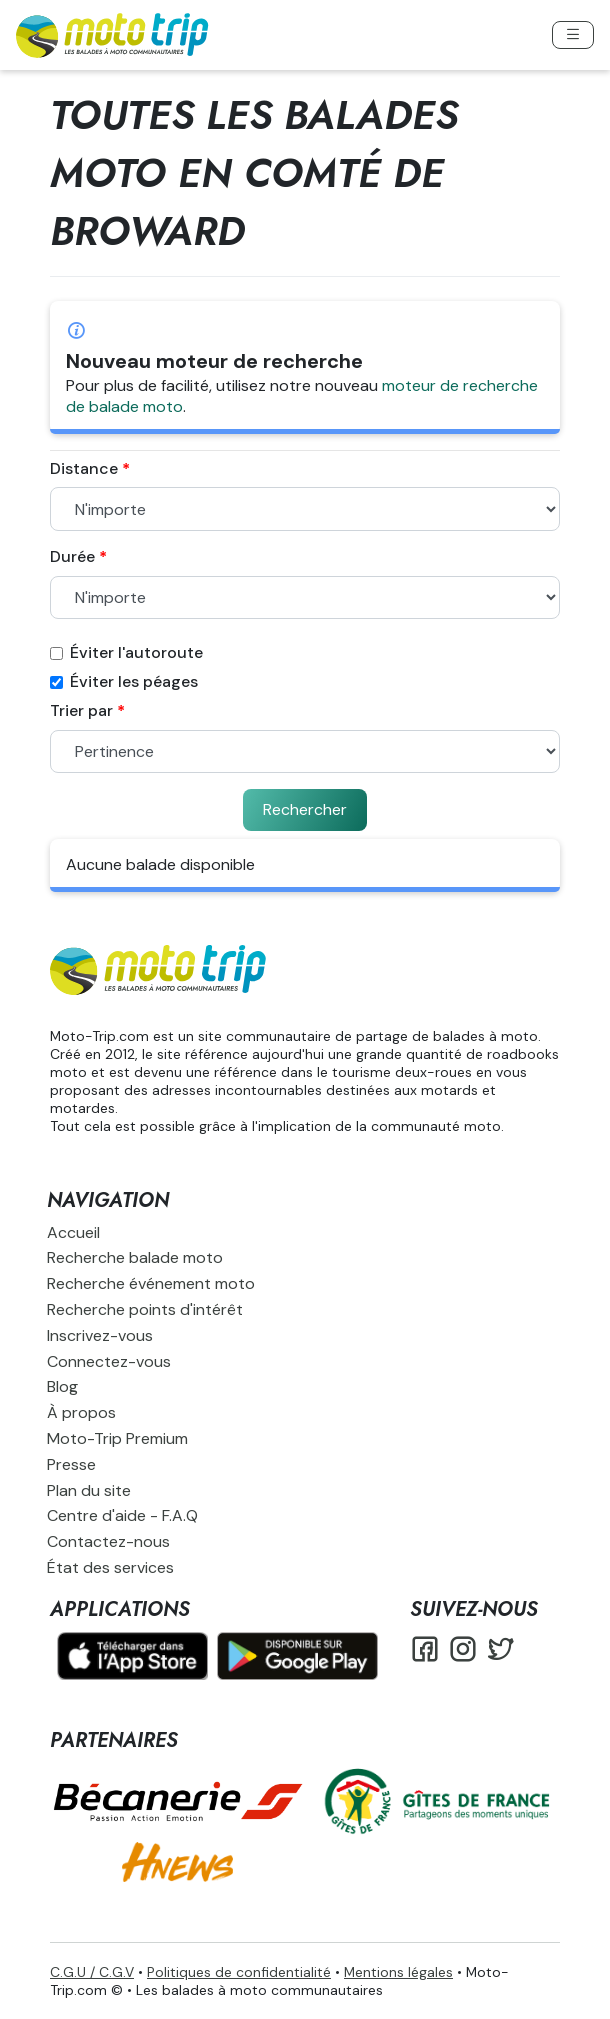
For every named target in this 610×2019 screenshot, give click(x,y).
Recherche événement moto (151, 1283)
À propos (81, 1412)
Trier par (81, 711)
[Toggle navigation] (573, 35)
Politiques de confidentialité (239, 1972)
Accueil (73, 1232)
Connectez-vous (109, 1361)
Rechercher (305, 809)
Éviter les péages (124, 682)
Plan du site (89, 1490)
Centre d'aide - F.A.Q (122, 1515)
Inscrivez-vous (100, 1335)
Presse (71, 1464)
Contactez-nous (108, 1541)
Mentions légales (398, 1972)
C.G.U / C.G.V (92, 1972)
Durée (72, 557)
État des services (110, 1567)
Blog (62, 1386)
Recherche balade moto (135, 1257)
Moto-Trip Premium (117, 1438)
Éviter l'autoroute (126, 653)
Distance (84, 469)
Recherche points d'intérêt (145, 1309)
